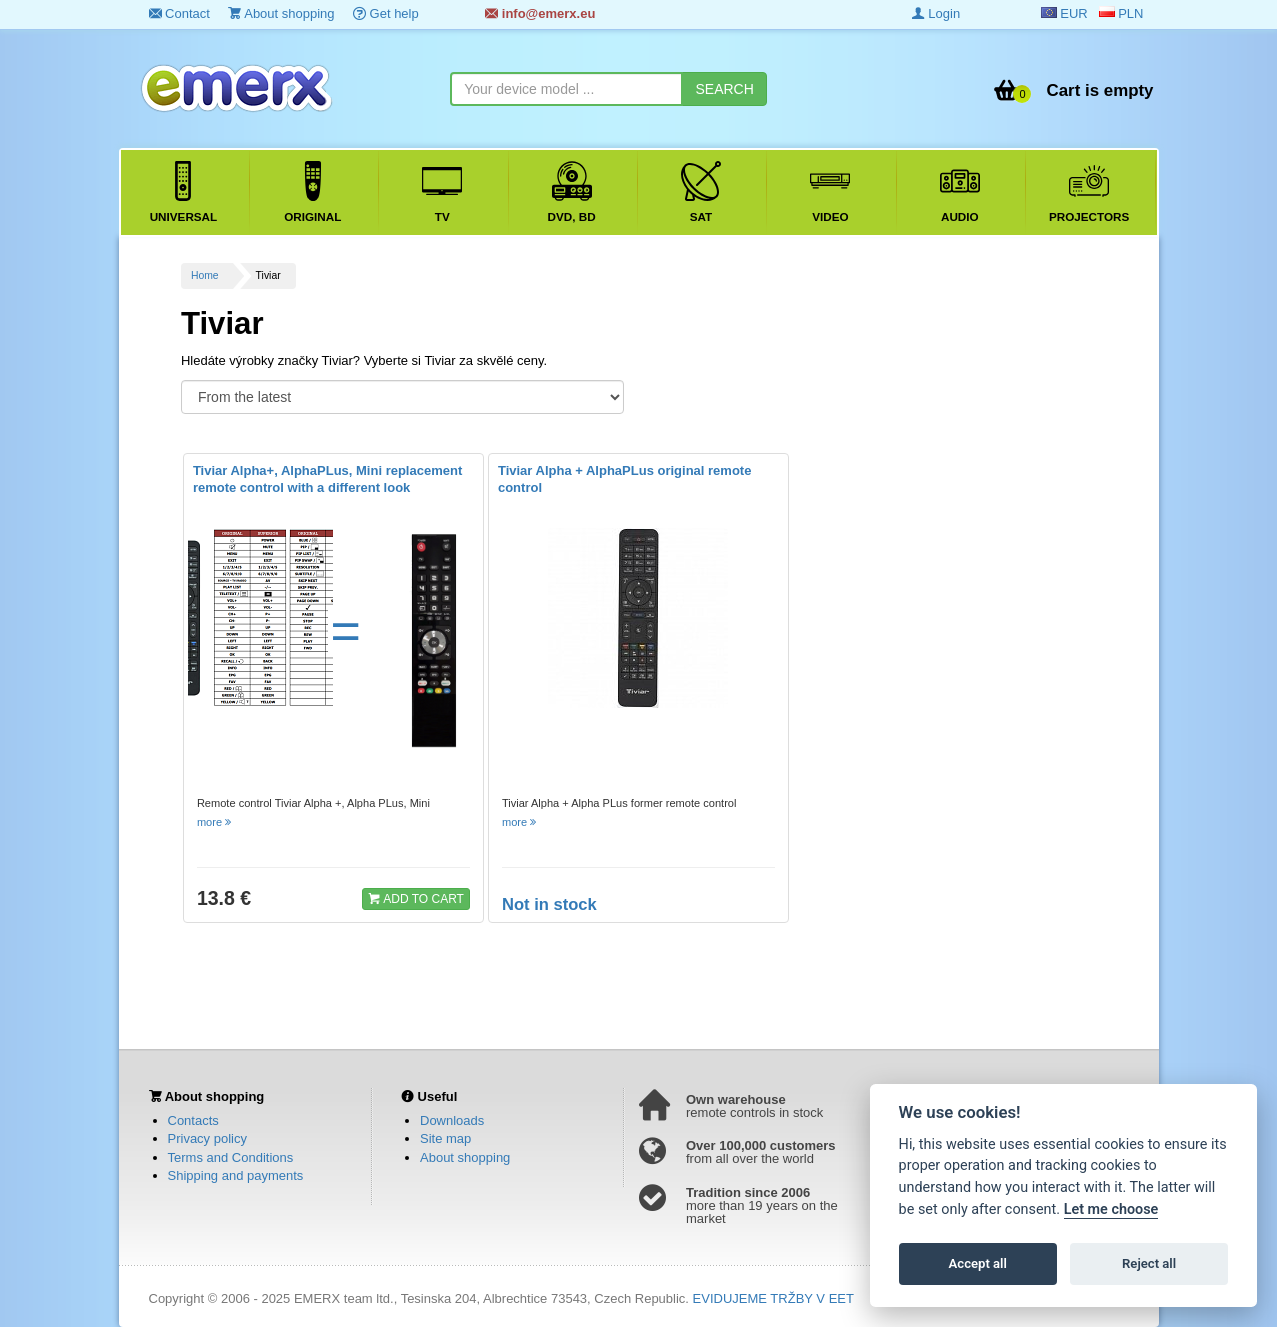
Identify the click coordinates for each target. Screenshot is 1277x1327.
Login (936, 13)
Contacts (193, 1120)
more (215, 822)
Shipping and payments (236, 1175)
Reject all (1149, 1263)
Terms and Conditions (231, 1157)
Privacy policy (207, 1138)
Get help (386, 13)
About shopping (281, 13)
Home (205, 275)
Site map (445, 1138)
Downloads (452, 1120)
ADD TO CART (416, 898)
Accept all (978, 1263)
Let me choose (1111, 1209)
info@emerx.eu (540, 13)
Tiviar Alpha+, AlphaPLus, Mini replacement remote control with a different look (327, 479)
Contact (179, 13)
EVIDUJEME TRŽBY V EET (773, 1298)
